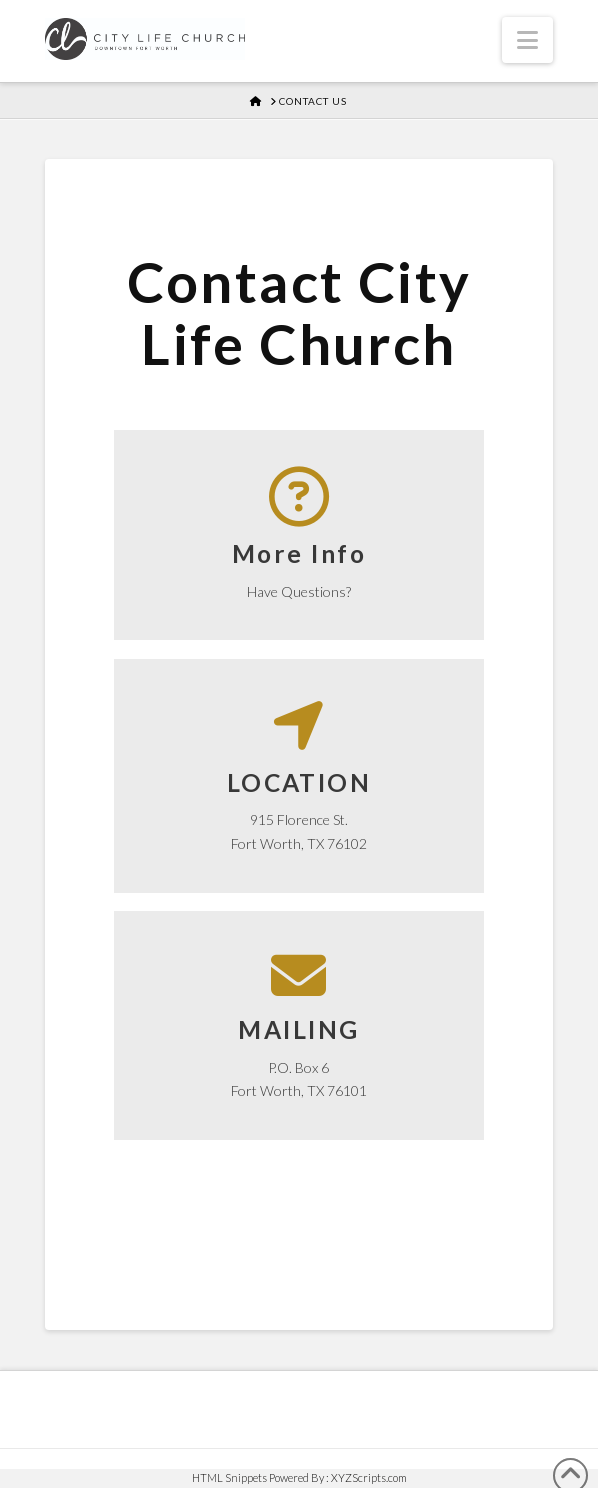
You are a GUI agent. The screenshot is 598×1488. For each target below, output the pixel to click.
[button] (527, 40)
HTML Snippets (229, 1477)
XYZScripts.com (369, 1477)
